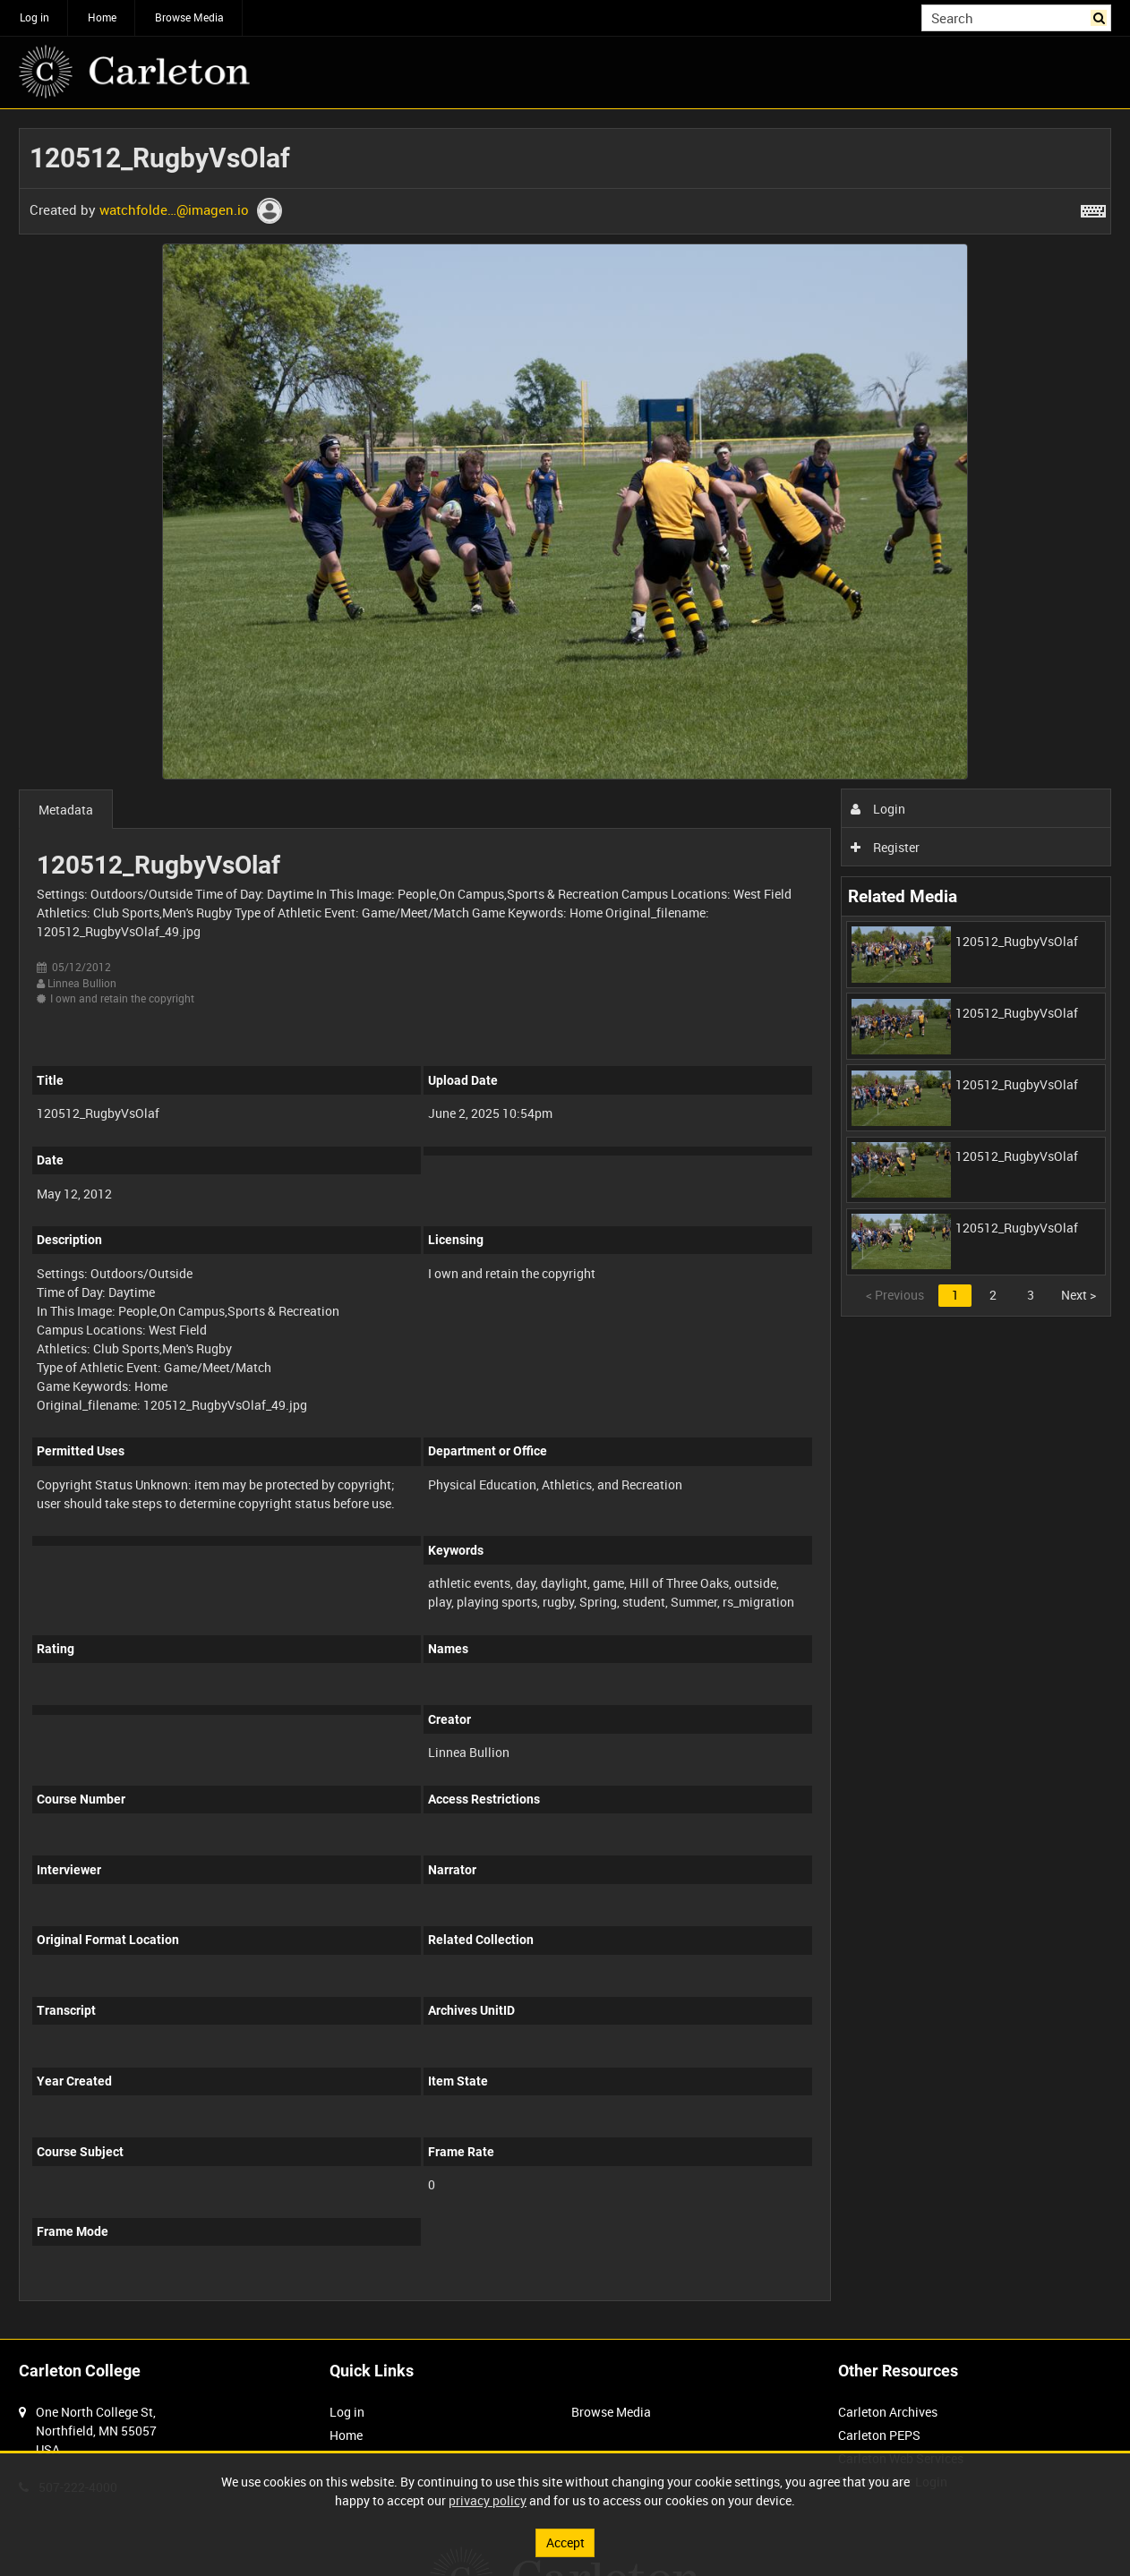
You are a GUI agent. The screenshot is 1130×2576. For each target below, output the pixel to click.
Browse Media (189, 17)
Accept (565, 2542)
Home (102, 17)
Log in (34, 17)
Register (885, 847)
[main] (565, 1224)
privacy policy (487, 2500)
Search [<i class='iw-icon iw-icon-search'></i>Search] (1101, 16)
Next (1078, 1294)
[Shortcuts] (1093, 207)
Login (878, 808)
